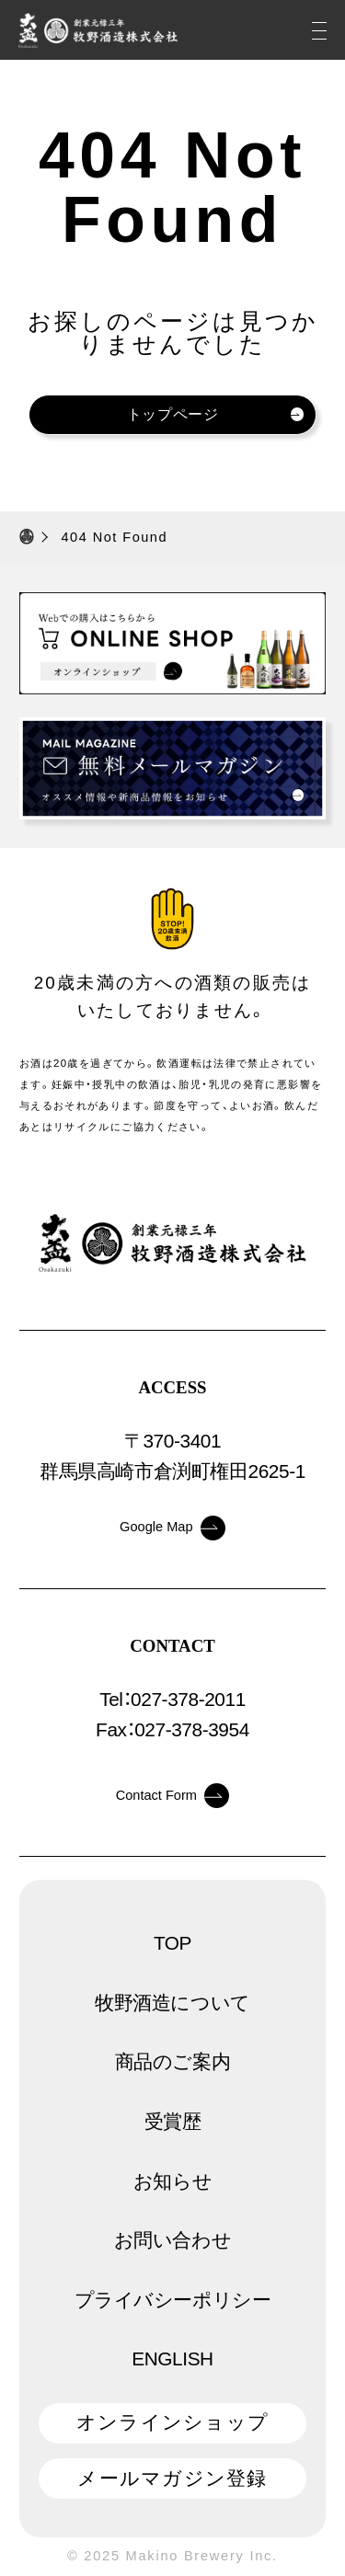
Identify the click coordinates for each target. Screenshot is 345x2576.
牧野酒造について (172, 2002)
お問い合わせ (173, 2239)
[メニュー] (319, 30)
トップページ (216, 414)
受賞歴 (172, 2121)
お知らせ (172, 2181)
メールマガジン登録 (172, 2478)
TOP (172, 1942)
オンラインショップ (172, 2422)
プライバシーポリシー (173, 2299)
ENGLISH (172, 2358)
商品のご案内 (173, 2061)
